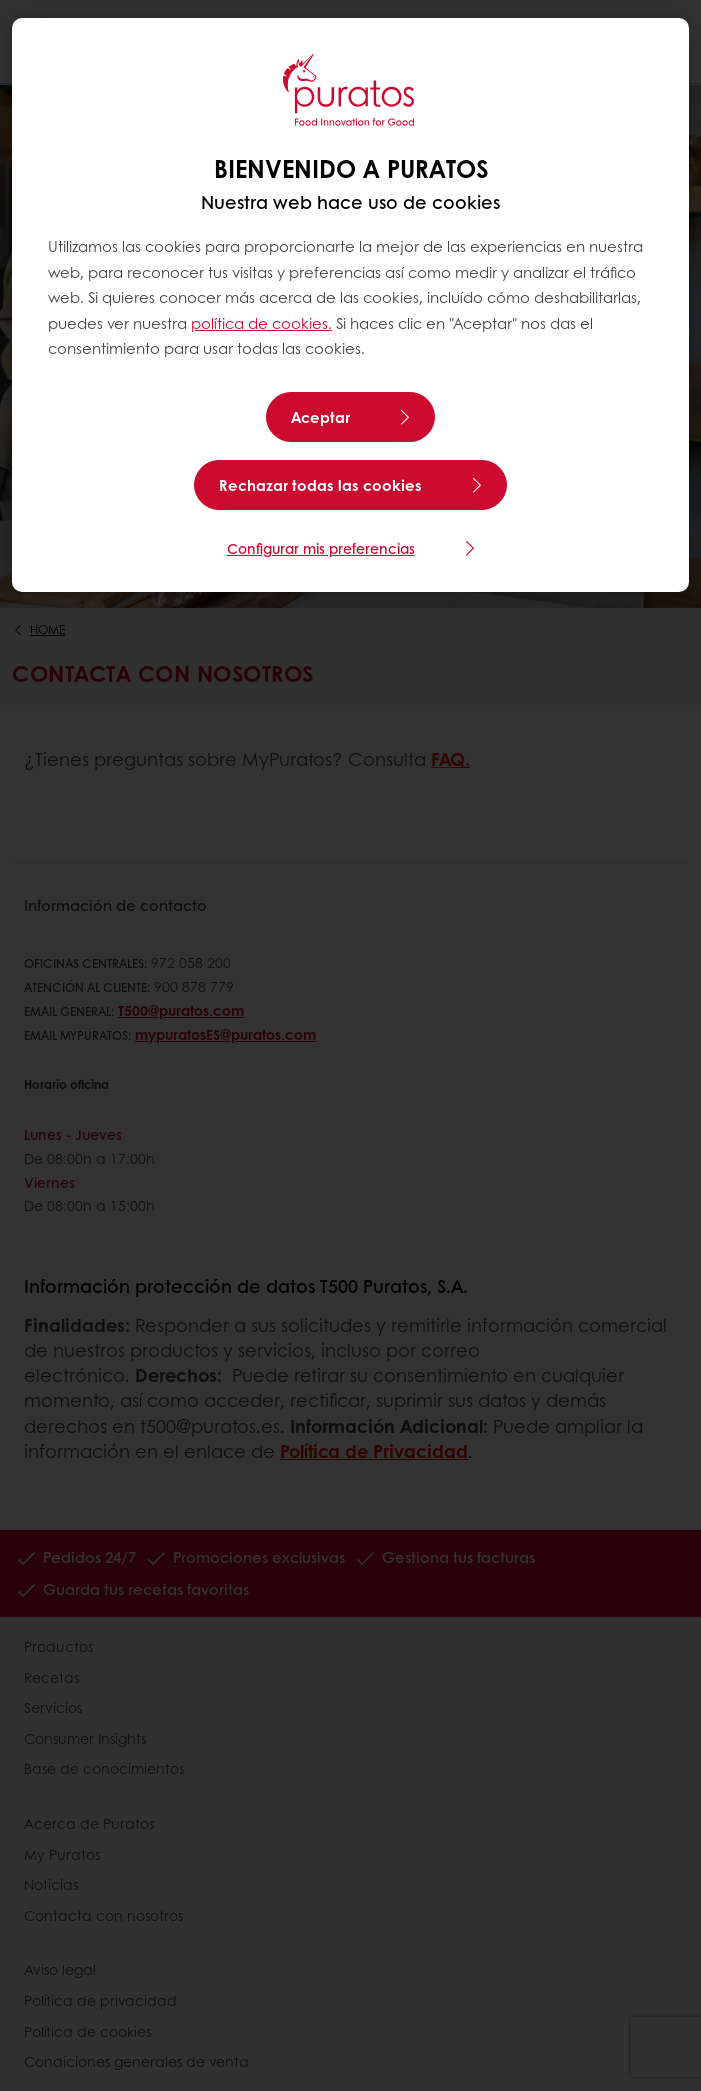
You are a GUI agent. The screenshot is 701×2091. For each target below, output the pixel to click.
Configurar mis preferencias (321, 548)
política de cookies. (261, 323)
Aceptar (320, 417)
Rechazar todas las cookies (320, 485)
